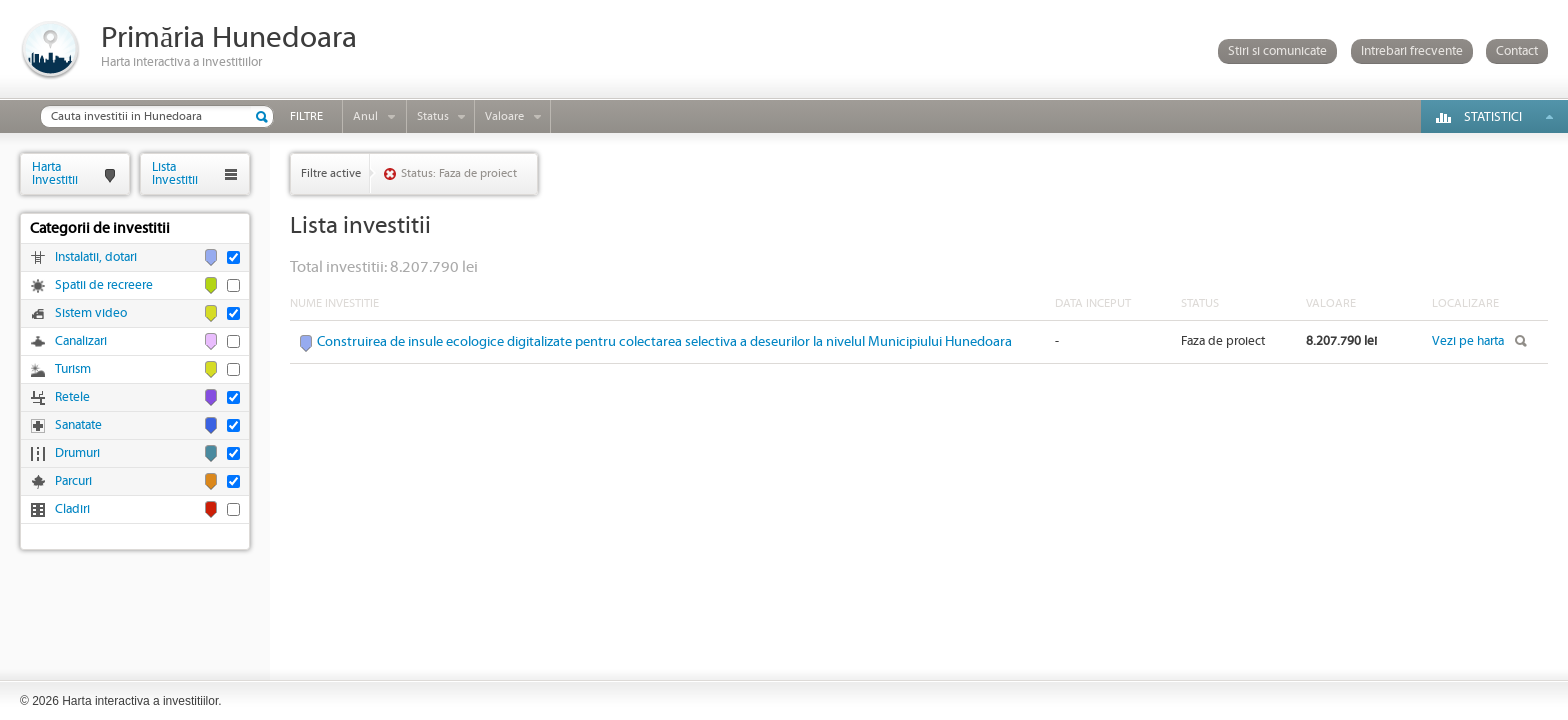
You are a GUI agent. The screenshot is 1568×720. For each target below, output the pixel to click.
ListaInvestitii (175, 173)
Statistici (1493, 117)
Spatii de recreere (104, 285)
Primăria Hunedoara (229, 38)
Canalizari (81, 341)
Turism (73, 369)
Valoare (504, 116)
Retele (72, 397)
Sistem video (91, 313)
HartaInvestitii (55, 173)
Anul (365, 116)
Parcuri (73, 481)
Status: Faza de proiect (459, 173)
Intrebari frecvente (1412, 51)
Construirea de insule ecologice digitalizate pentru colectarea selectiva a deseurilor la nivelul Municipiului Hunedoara (664, 342)
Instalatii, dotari (96, 257)
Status (433, 116)
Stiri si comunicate (1277, 51)
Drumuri (77, 453)
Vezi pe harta (1468, 341)
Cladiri (72, 509)
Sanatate (78, 425)
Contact (1517, 51)
